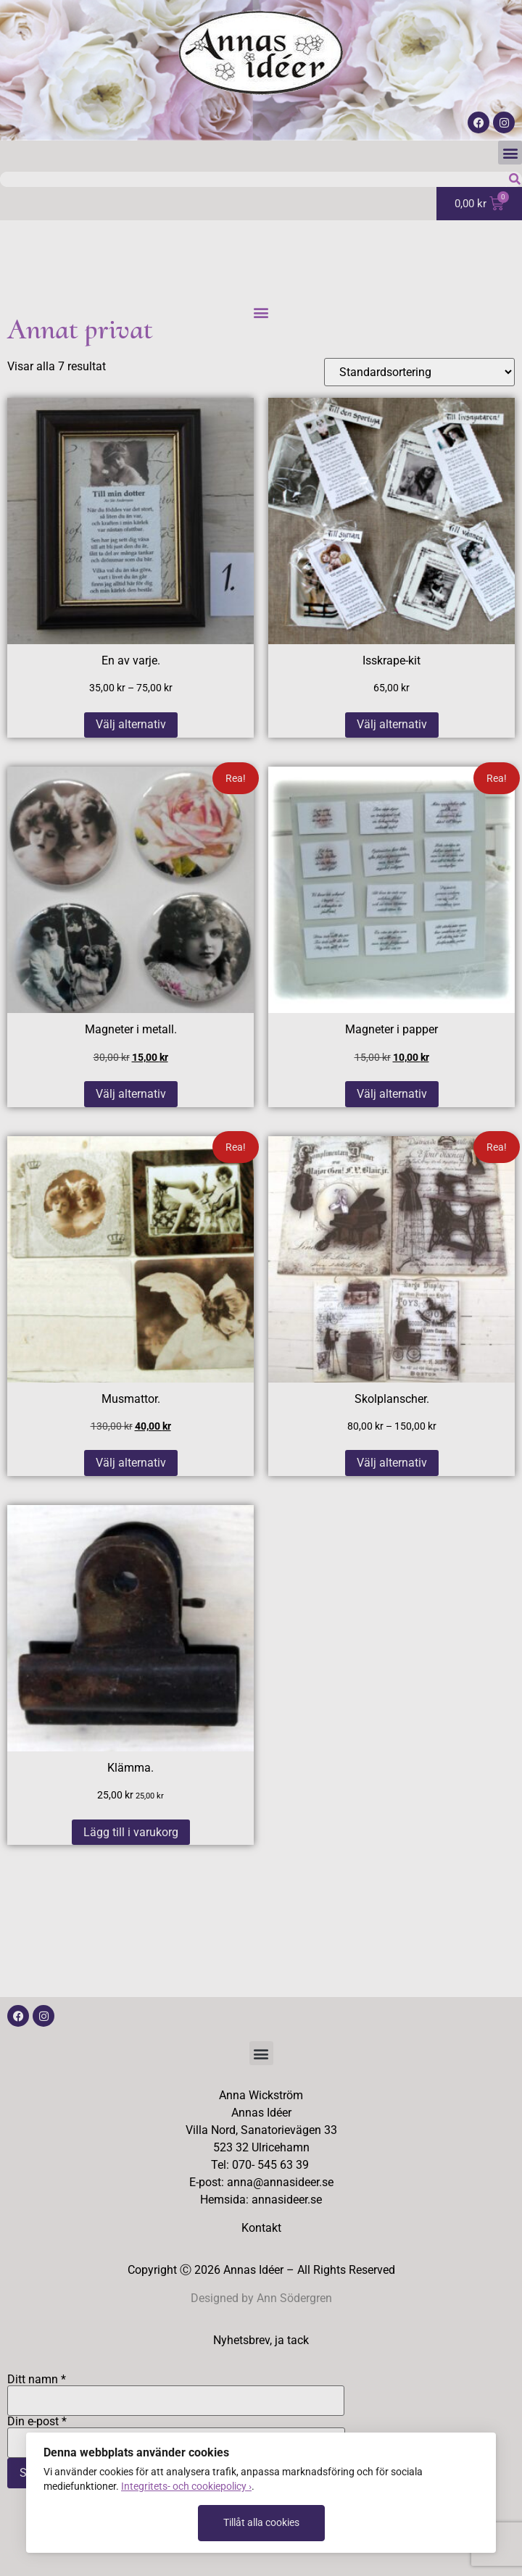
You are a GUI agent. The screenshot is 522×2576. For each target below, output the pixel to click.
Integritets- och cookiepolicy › (186, 2486)
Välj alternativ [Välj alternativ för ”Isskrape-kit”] (392, 724)
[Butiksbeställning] (419, 372)
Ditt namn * (175, 2390)
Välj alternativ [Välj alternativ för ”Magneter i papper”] (392, 1094)
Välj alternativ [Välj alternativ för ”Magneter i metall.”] (131, 1094)
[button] (510, 152)
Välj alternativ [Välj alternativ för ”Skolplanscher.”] (392, 1463)
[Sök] (514, 179)
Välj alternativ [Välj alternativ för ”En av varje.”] (131, 724)
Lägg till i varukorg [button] (130, 1832)
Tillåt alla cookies (261, 2522)
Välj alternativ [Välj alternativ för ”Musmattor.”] (131, 1463)
